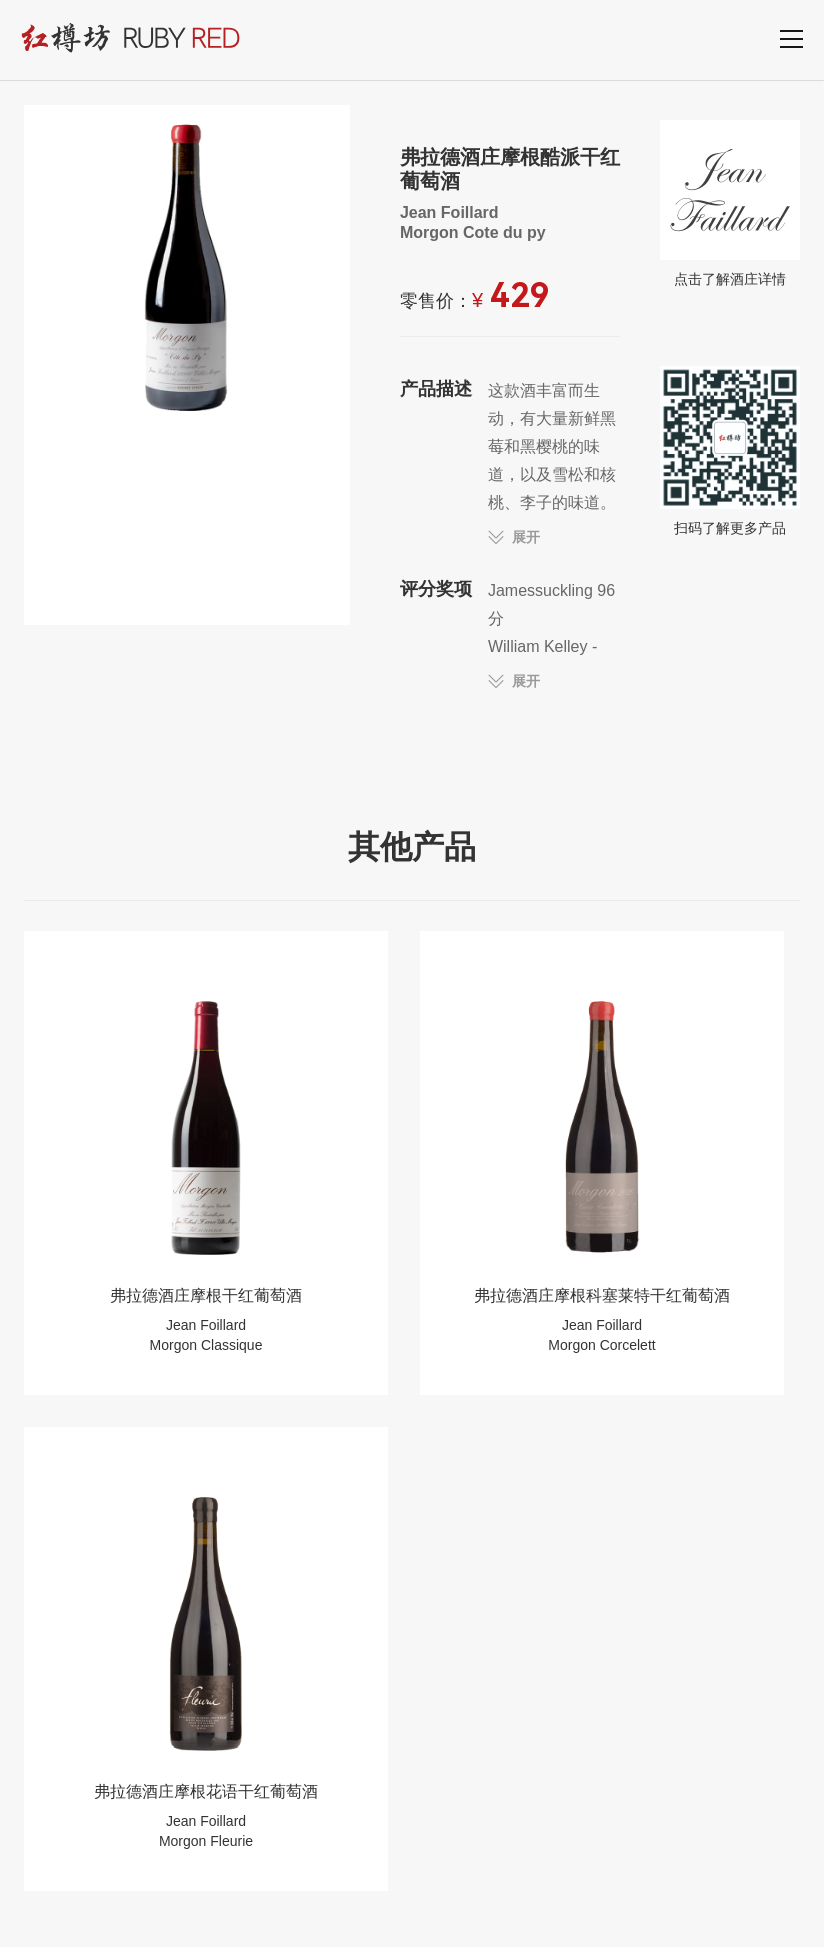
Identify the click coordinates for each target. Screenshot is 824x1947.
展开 (526, 537)
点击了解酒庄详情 (730, 203)
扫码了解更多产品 (730, 450)
